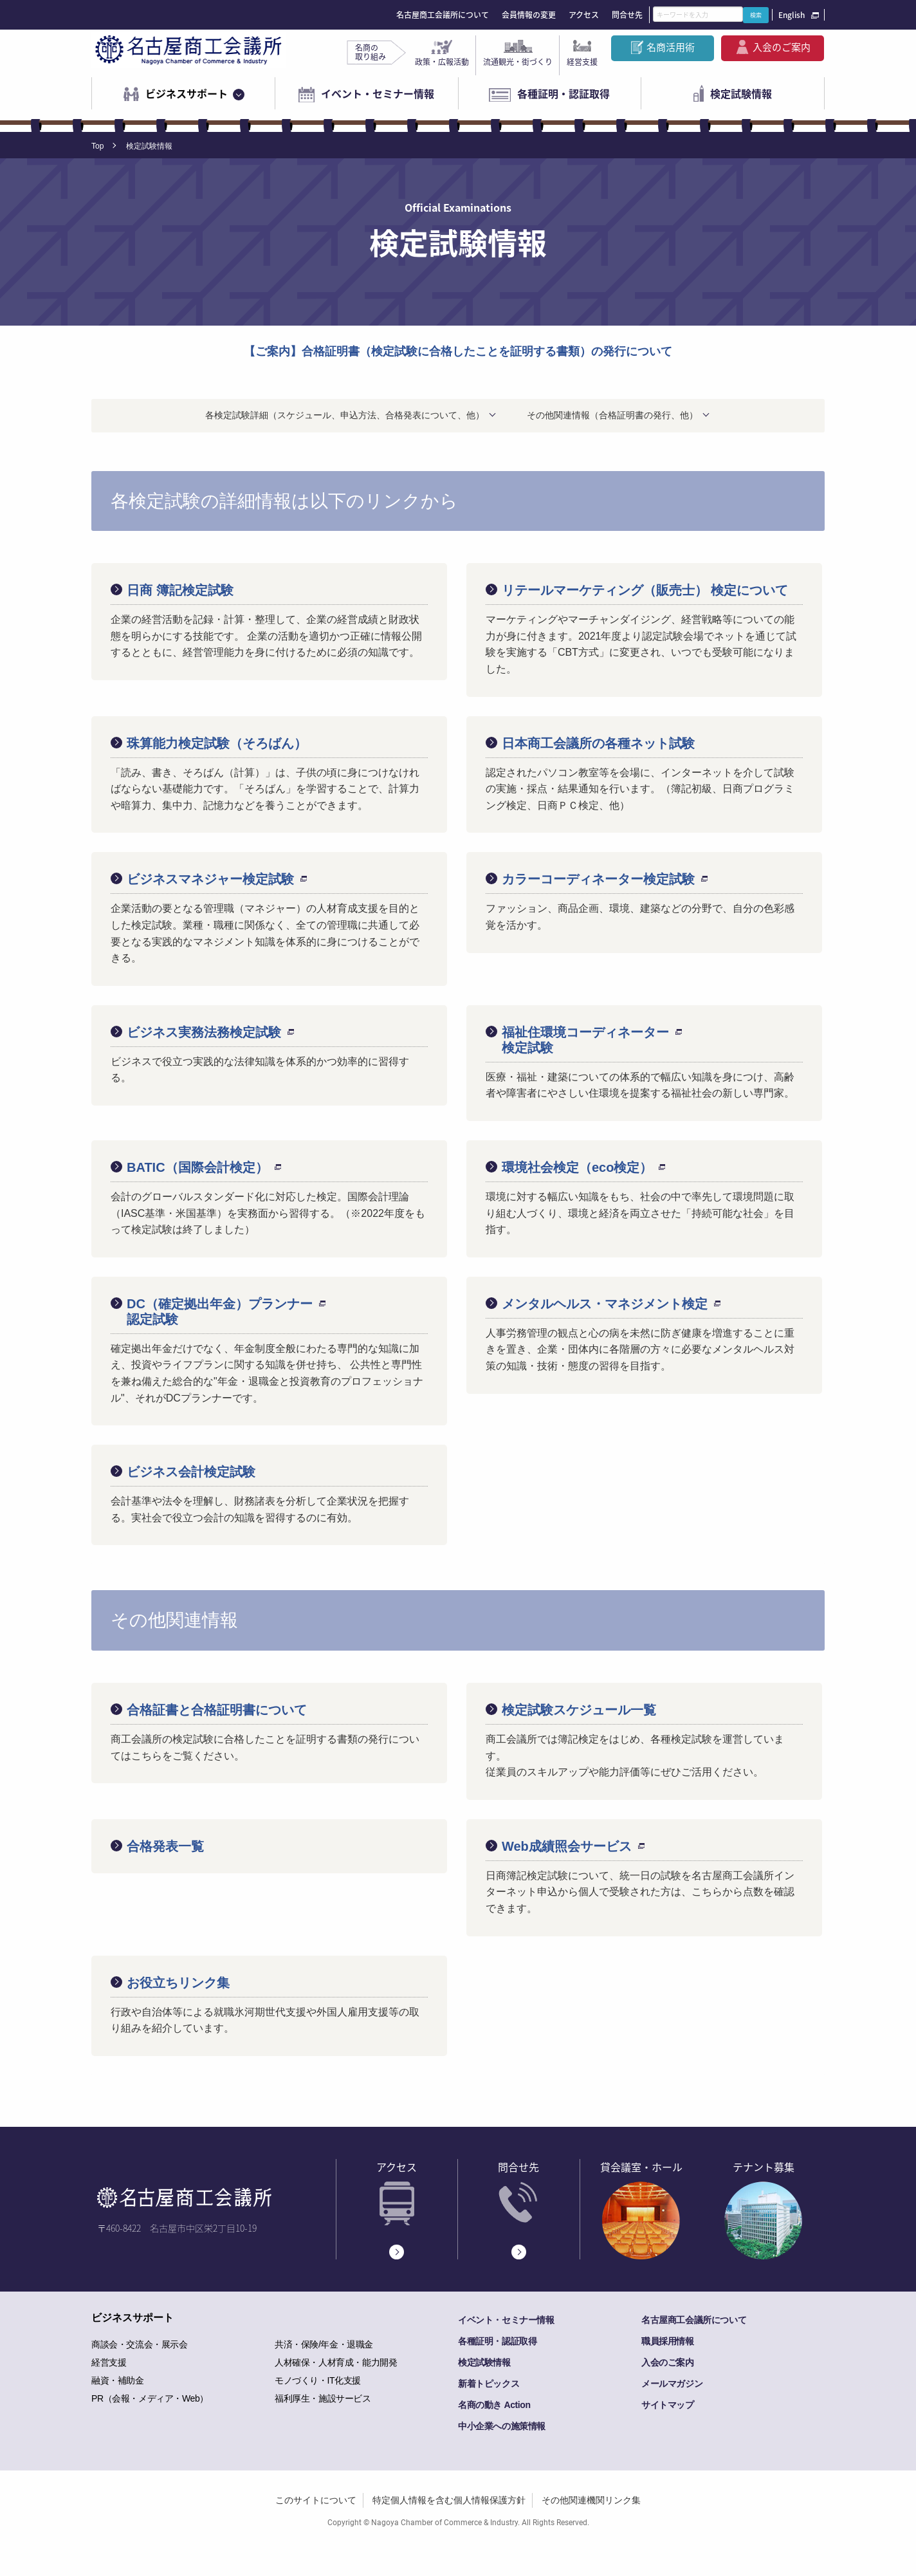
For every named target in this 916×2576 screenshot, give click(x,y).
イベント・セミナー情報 (377, 93)
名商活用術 (670, 47)
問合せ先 (627, 15)
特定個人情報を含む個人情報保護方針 (449, 2500)
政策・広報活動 (442, 62)
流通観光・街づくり (518, 62)
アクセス (584, 15)
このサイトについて (315, 2500)
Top (97, 146)
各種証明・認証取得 (563, 93)
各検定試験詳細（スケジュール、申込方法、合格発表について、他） (344, 415)
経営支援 (582, 62)
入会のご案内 (782, 47)
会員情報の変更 (529, 15)
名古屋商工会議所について (442, 15)
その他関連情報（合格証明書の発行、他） (612, 415)
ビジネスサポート (186, 93)
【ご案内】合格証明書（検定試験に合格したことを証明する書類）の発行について (458, 351)
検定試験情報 (741, 93)
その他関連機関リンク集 (591, 2500)
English (791, 15)
